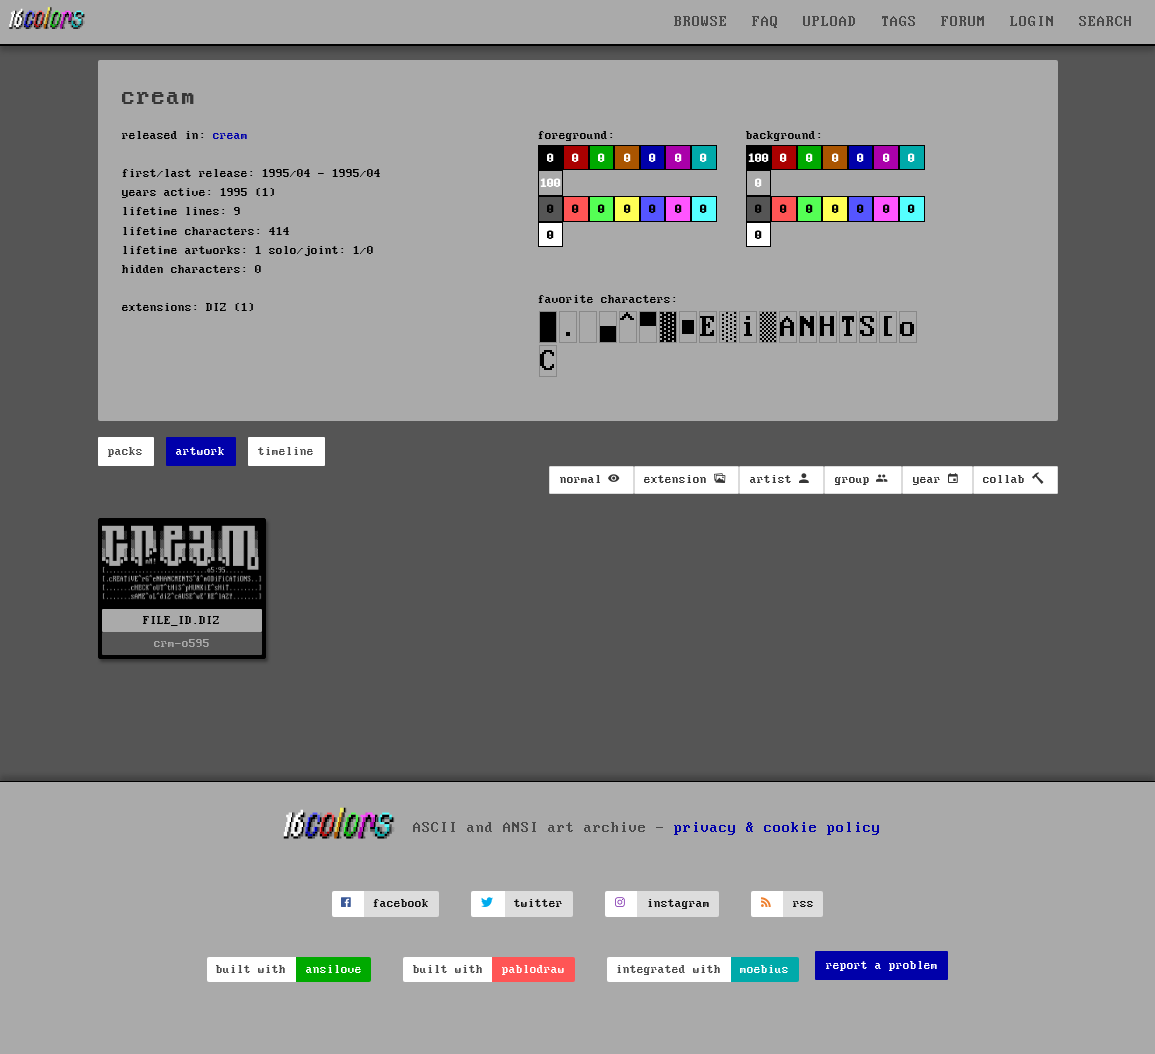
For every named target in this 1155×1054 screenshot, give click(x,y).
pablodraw (533, 969)
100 (550, 183)
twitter (538, 903)
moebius (764, 969)
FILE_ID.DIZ (181, 620)
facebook (401, 903)
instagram (678, 903)
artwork (200, 451)
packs (125, 451)
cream (230, 135)
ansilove (334, 969)
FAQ (765, 22)
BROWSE (701, 22)
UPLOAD (830, 22)
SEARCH (1106, 22)
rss (803, 903)
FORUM (963, 22)
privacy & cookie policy (777, 828)
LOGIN (1032, 22)
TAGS (899, 22)
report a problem (882, 965)
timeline (286, 451)
